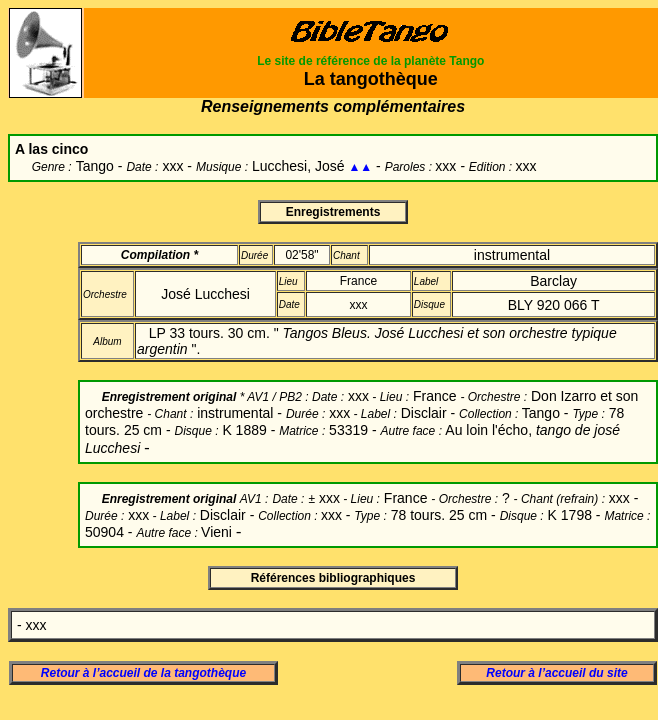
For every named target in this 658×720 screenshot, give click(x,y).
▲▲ (360, 167)
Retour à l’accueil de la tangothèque (143, 673)
